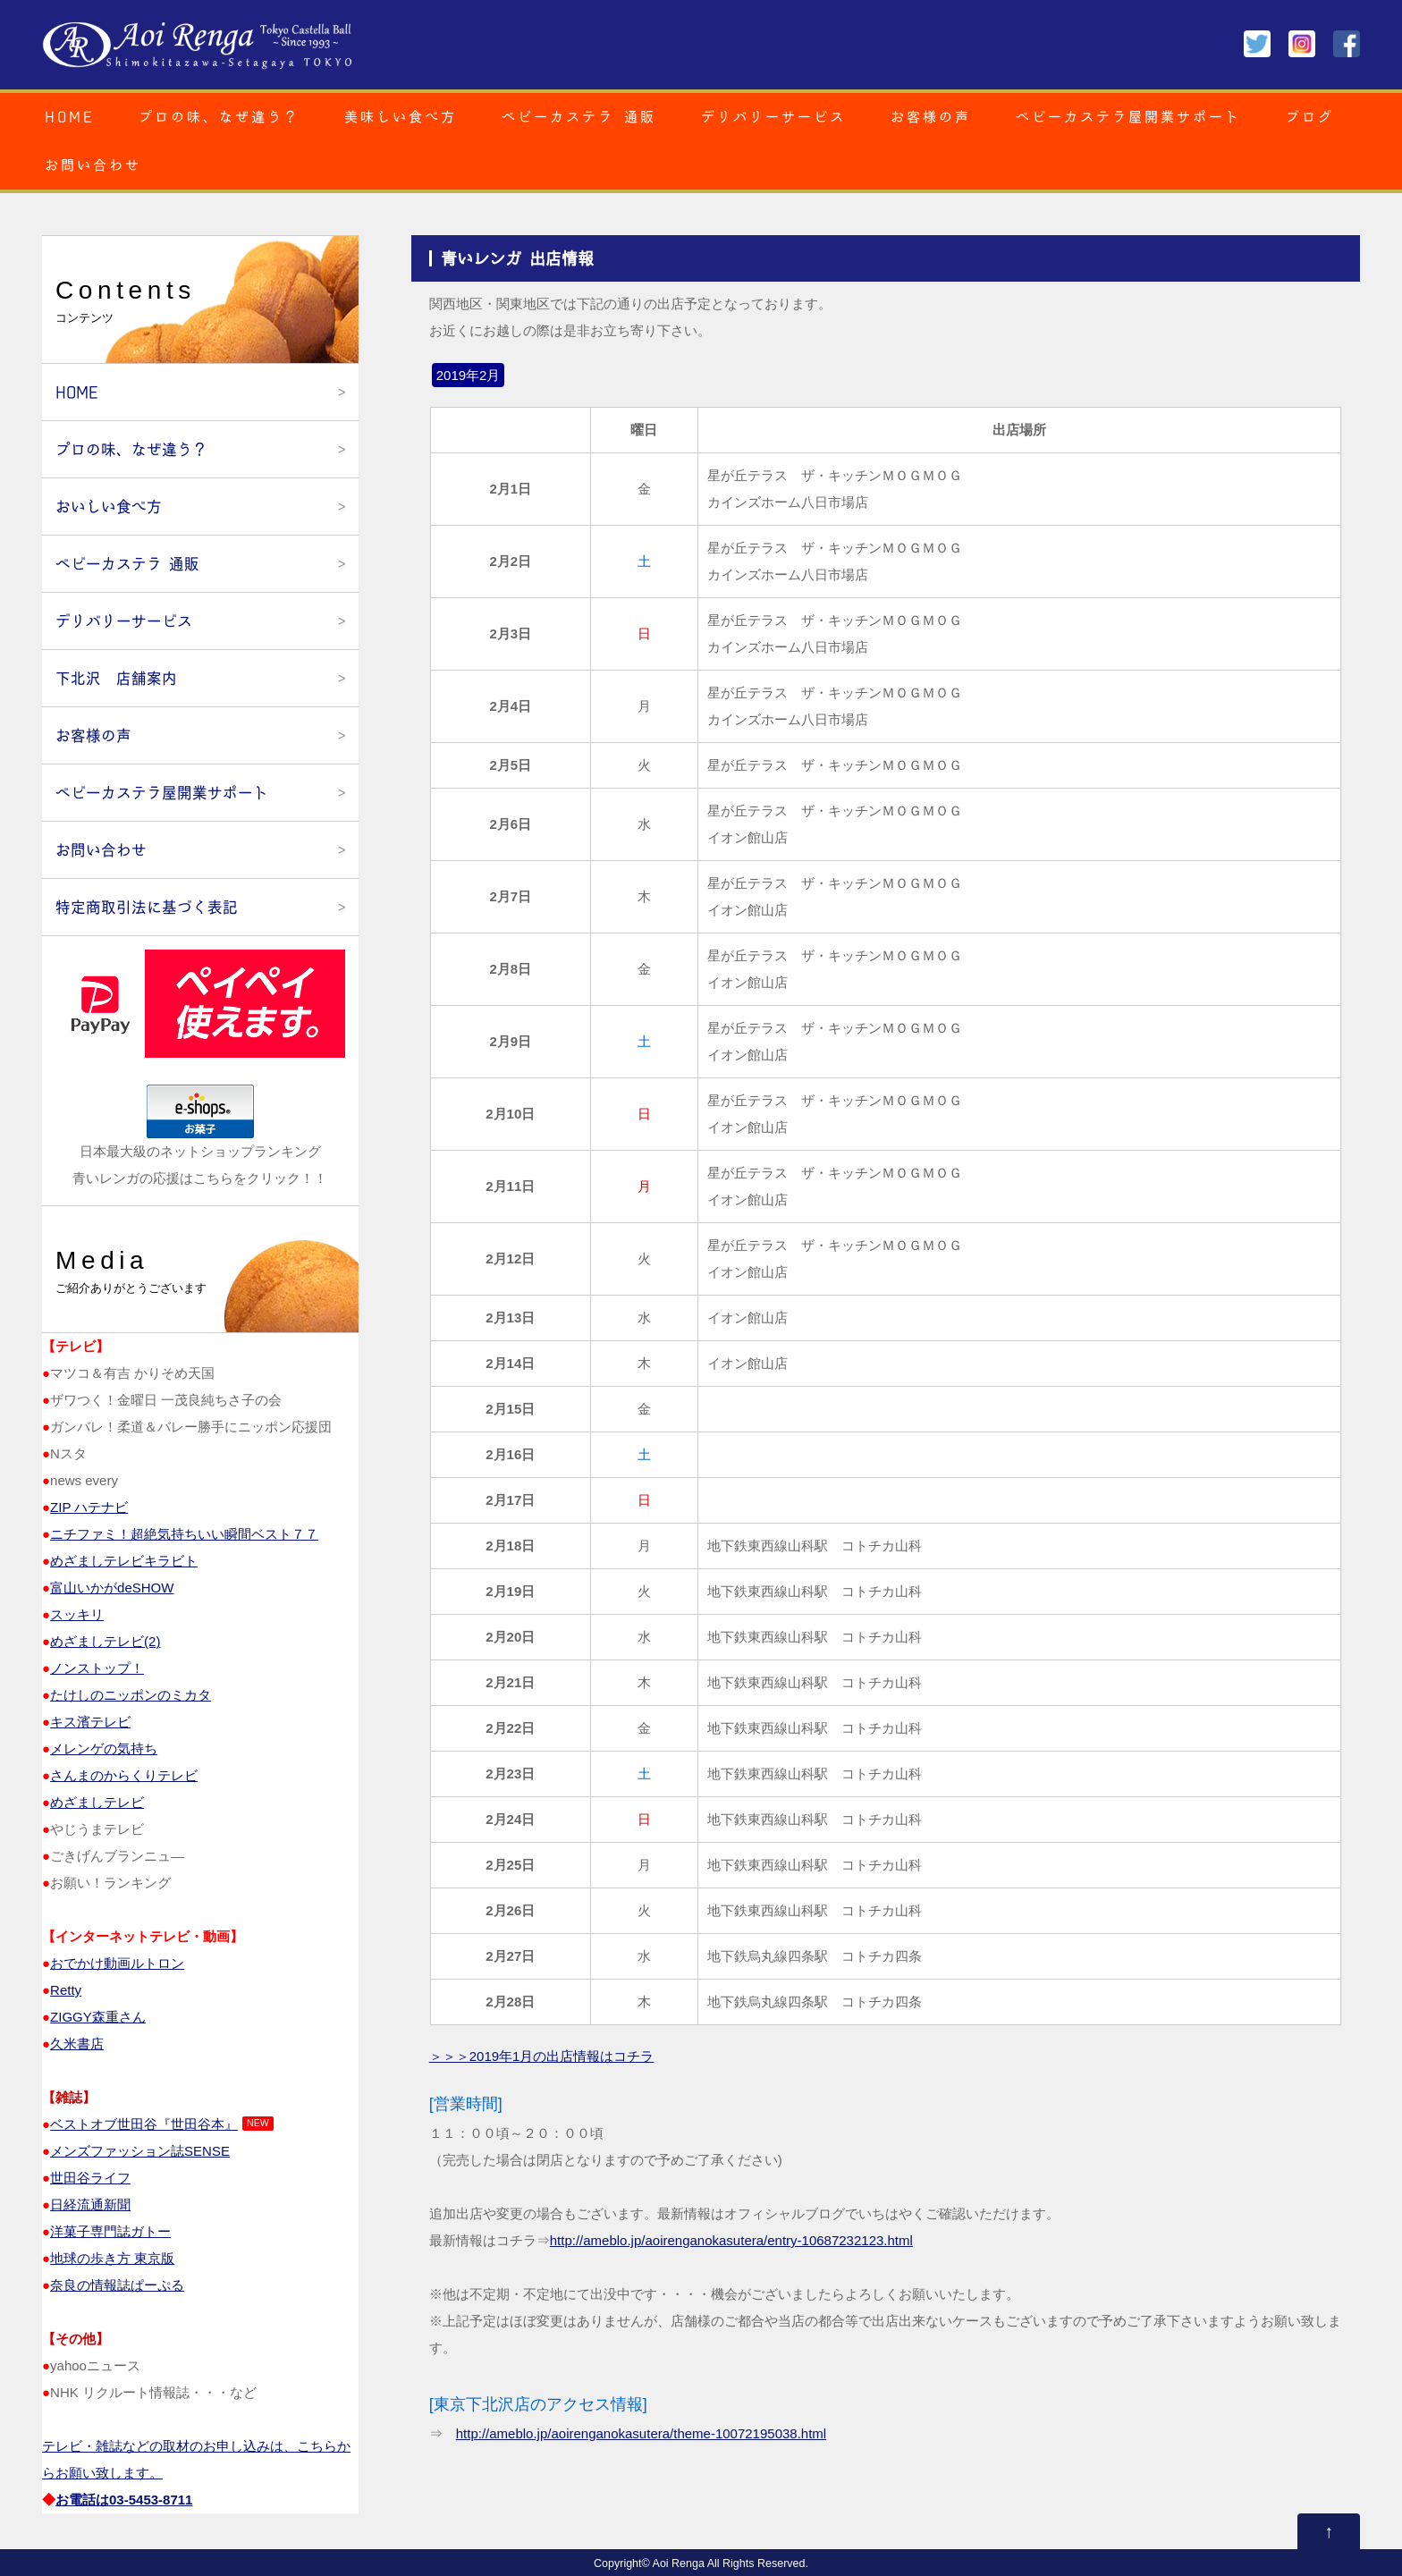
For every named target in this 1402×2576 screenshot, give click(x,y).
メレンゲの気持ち (103, 1748)
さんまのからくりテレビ (124, 1775)
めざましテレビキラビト (124, 1560)
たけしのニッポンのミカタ (130, 1694)
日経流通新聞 (90, 2204)
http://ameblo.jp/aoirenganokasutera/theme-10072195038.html (641, 2433)
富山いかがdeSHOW (111, 1587)
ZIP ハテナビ (89, 1507)
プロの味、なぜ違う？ (219, 116)
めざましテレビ (97, 1802)
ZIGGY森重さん (98, 2016)
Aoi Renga (679, 2563)
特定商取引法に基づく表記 (146, 907)
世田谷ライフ (90, 2177)
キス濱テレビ (90, 1721)
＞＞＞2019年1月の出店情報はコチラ (542, 2056)
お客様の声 (931, 116)
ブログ (1310, 116)
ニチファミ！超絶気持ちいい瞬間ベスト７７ (184, 1533)
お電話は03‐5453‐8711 (123, 2499)
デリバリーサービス (773, 116)
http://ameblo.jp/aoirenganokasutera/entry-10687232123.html (731, 2240)
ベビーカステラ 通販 (579, 116)
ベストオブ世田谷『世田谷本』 (144, 2124)
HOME (69, 116)
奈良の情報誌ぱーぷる (117, 2285)
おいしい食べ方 (108, 506)
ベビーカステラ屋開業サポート (1128, 116)
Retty (65, 1989)
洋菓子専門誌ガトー (110, 2231)
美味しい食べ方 (400, 116)
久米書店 (77, 2043)
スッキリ (77, 1614)
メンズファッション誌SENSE (140, 2150)
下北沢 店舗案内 (116, 678)
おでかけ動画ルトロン (117, 1963)
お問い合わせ (93, 165)
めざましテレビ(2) (105, 1641)
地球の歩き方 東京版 (112, 2258)
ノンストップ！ (97, 1668)
